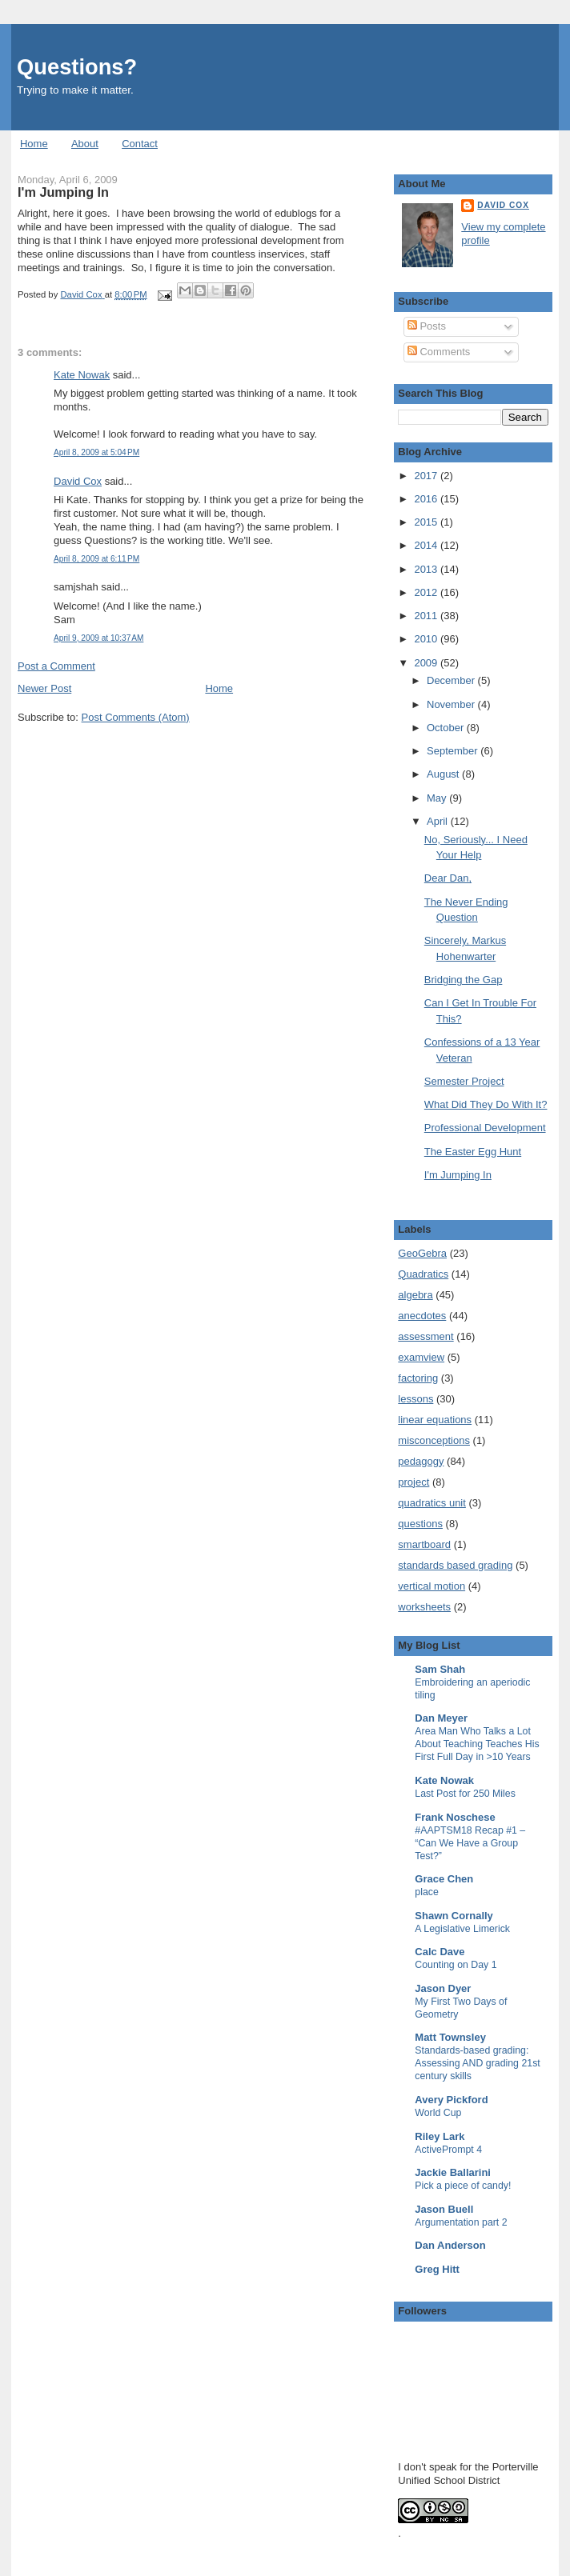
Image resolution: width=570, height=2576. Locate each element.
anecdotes (422, 1316)
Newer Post (44, 688)
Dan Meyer (441, 1718)
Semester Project (464, 1081)
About (84, 144)
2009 (427, 663)
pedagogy (421, 1461)
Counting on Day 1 (455, 1964)
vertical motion (431, 1586)
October (447, 728)
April (439, 821)
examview (421, 1357)
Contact (140, 144)
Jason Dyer (443, 1988)
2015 (427, 522)
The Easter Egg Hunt (472, 1152)
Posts (426, 326)
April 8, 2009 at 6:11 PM (96, 558)
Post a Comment (56, 666)
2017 (427, 476)
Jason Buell (444, 2209)
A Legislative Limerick (462, 1928)
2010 (427, 639)
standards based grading (455, 1565)
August (444, 774)
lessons (415, 1399)
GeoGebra (422, 1253)
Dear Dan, (448, 878)
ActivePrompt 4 (448, 2149)
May (438, 798)
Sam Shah (440, 1669)
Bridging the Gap (463, 980)
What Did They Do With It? (486, 1104)
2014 (427, 545)
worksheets (424, 1607)
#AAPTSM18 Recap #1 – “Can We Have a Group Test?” (470, 1843)
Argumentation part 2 (461, 2222)
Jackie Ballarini (453, 2172)
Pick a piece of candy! (463, 2185)
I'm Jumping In (458, 1175)
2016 (427, 499)
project (413, 1482)
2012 (427, 592)
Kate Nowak (82, 375)
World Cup (438, 2112)
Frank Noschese (455, 1817)
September (453, 751)
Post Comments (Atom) (136, 717)
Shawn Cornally (454, 1916)
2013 (427, 569)
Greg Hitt (437, 2269)
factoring (418, 1378)
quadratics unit (432, 1503)
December (452, 680)
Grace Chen (444, 1879)
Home (34, 144)
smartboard (424, 1544)
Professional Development (485, 1128)
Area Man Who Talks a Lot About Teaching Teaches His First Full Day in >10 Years (477, 1744)
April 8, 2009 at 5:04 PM (96, 452)
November (452, 704)
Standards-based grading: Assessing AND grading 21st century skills (477, 2063)
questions (420, 1524)
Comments (438, 352)
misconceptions (434, 1440)
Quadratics (423, 1274)
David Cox (78, 481)
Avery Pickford (451, 2100)
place (427, 1892)
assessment (425, 1336)
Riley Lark (439, 2136)
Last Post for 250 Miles (465, 1793)
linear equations (435, 1420)
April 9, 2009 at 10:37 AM (98, 638)
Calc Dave (439, 1952)
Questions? (77, 66)
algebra (415, 1295)
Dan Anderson (450, 2245)
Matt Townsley (450, 2037)
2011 (427, 616)
